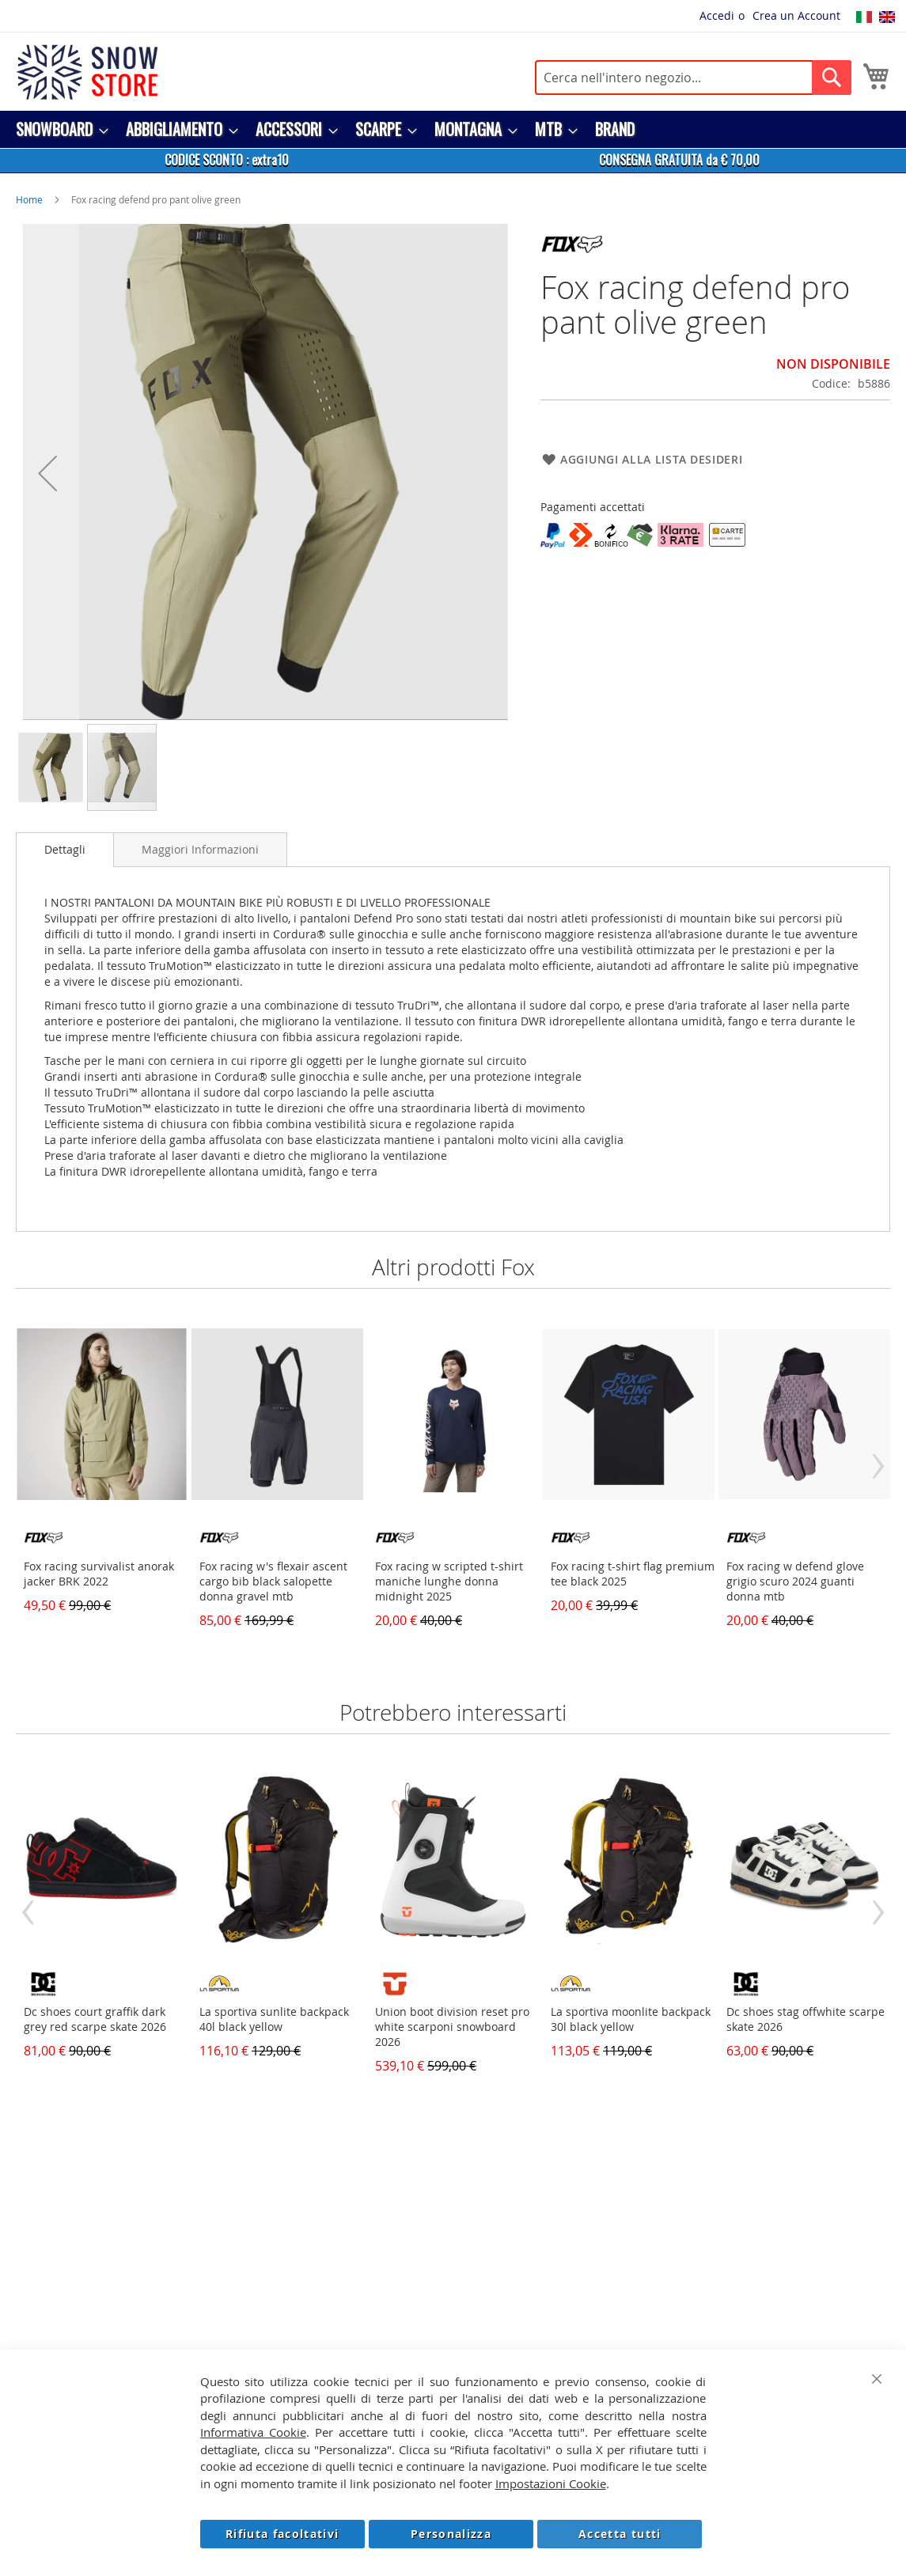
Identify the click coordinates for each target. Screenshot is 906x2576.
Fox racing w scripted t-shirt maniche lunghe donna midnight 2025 (449, 1581)
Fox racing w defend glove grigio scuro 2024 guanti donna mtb (795, 1581)
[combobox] (693, 77)
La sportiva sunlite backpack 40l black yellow (274, 2019)
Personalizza (451, 2533)
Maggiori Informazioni (200, 849)
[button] (47, 473)
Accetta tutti (619, 2533)
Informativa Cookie (253, 2432)
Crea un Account (796, 15)
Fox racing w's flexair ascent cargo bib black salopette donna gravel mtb (273, 1581)
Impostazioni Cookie (550, 2483)
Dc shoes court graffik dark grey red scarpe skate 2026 (95, 2019)
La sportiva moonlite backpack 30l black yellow (631, 2019)
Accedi (716, 15)
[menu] (453, 129)
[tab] (65, 849)
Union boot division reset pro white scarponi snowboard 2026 (452, 2026)
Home (29, 199)
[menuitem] (57, 129)
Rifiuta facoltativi (282, 2533)
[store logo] (87, 72)
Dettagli (64, 849)
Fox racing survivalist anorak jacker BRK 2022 (99, 1574)
